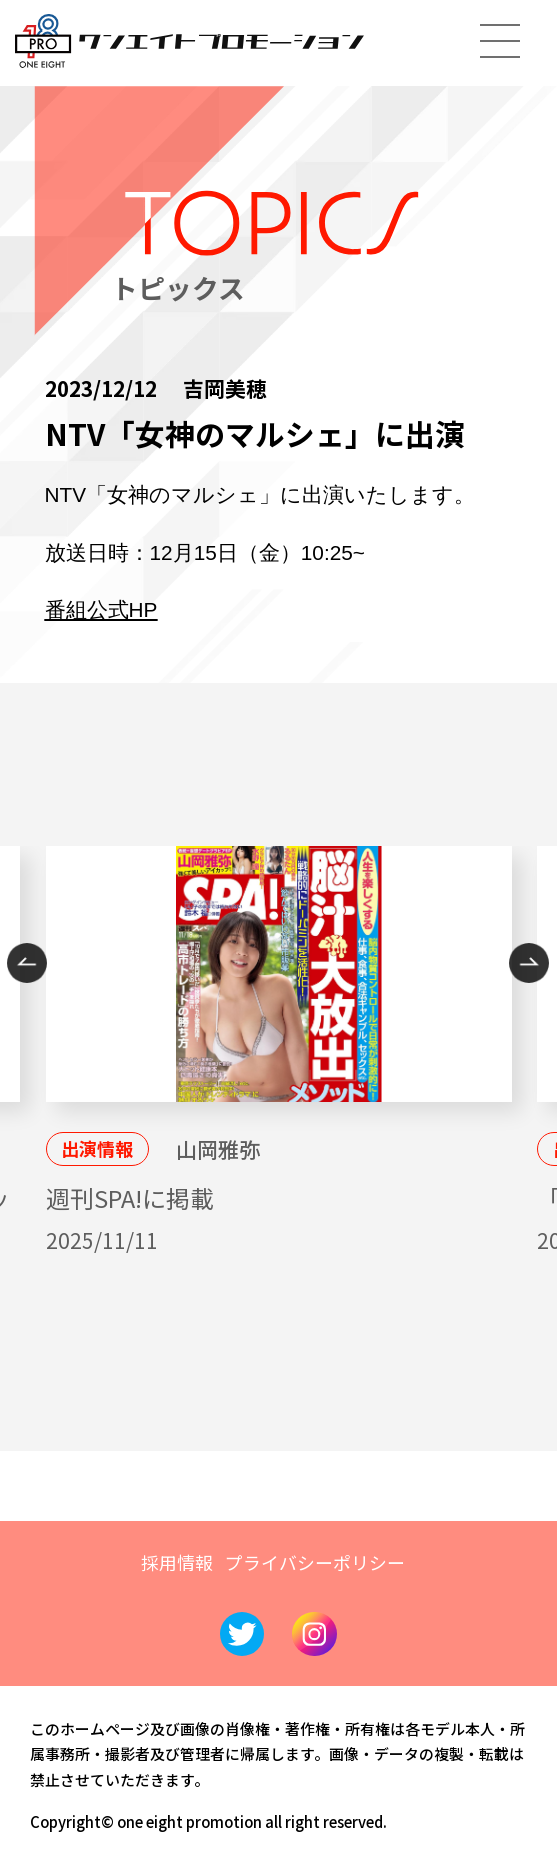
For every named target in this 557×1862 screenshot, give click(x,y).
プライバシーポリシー (315, 1562)
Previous (27, 963)
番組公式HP (101, 609)
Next (529, 963)
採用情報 (177, 1562)
